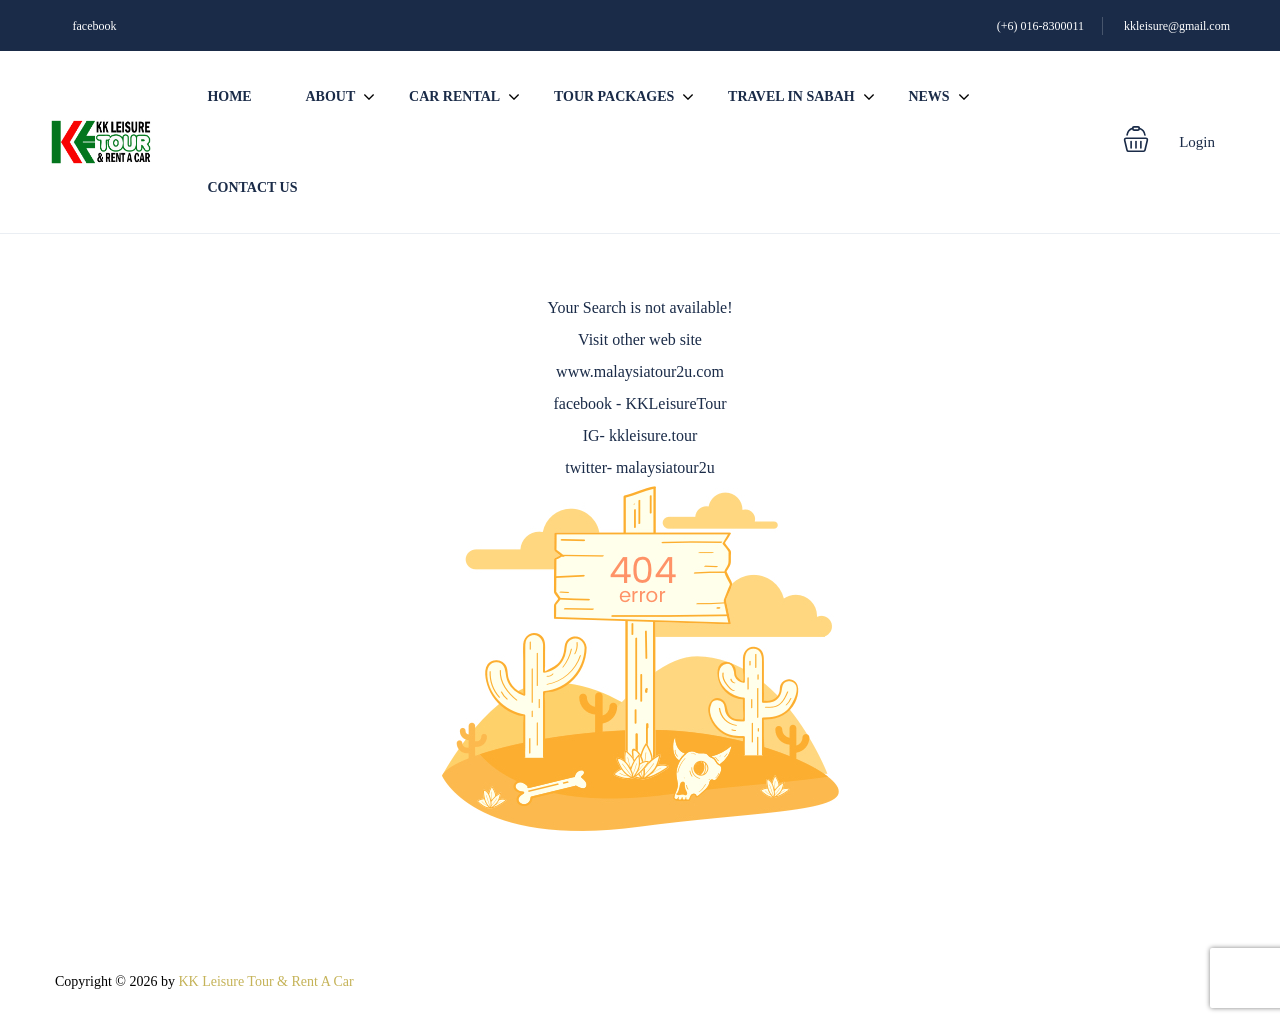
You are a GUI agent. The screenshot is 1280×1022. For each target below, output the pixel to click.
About (330, 96)
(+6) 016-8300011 (1040, 26)
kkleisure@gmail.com (1177, 26)
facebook (95, 26)
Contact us (252, 187)
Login (1197, 142)
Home (229, 96)
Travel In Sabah (791, 96)
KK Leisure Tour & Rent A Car (265, 981)
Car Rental (454, 96)
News (928, 96)
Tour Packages (614, 96)
